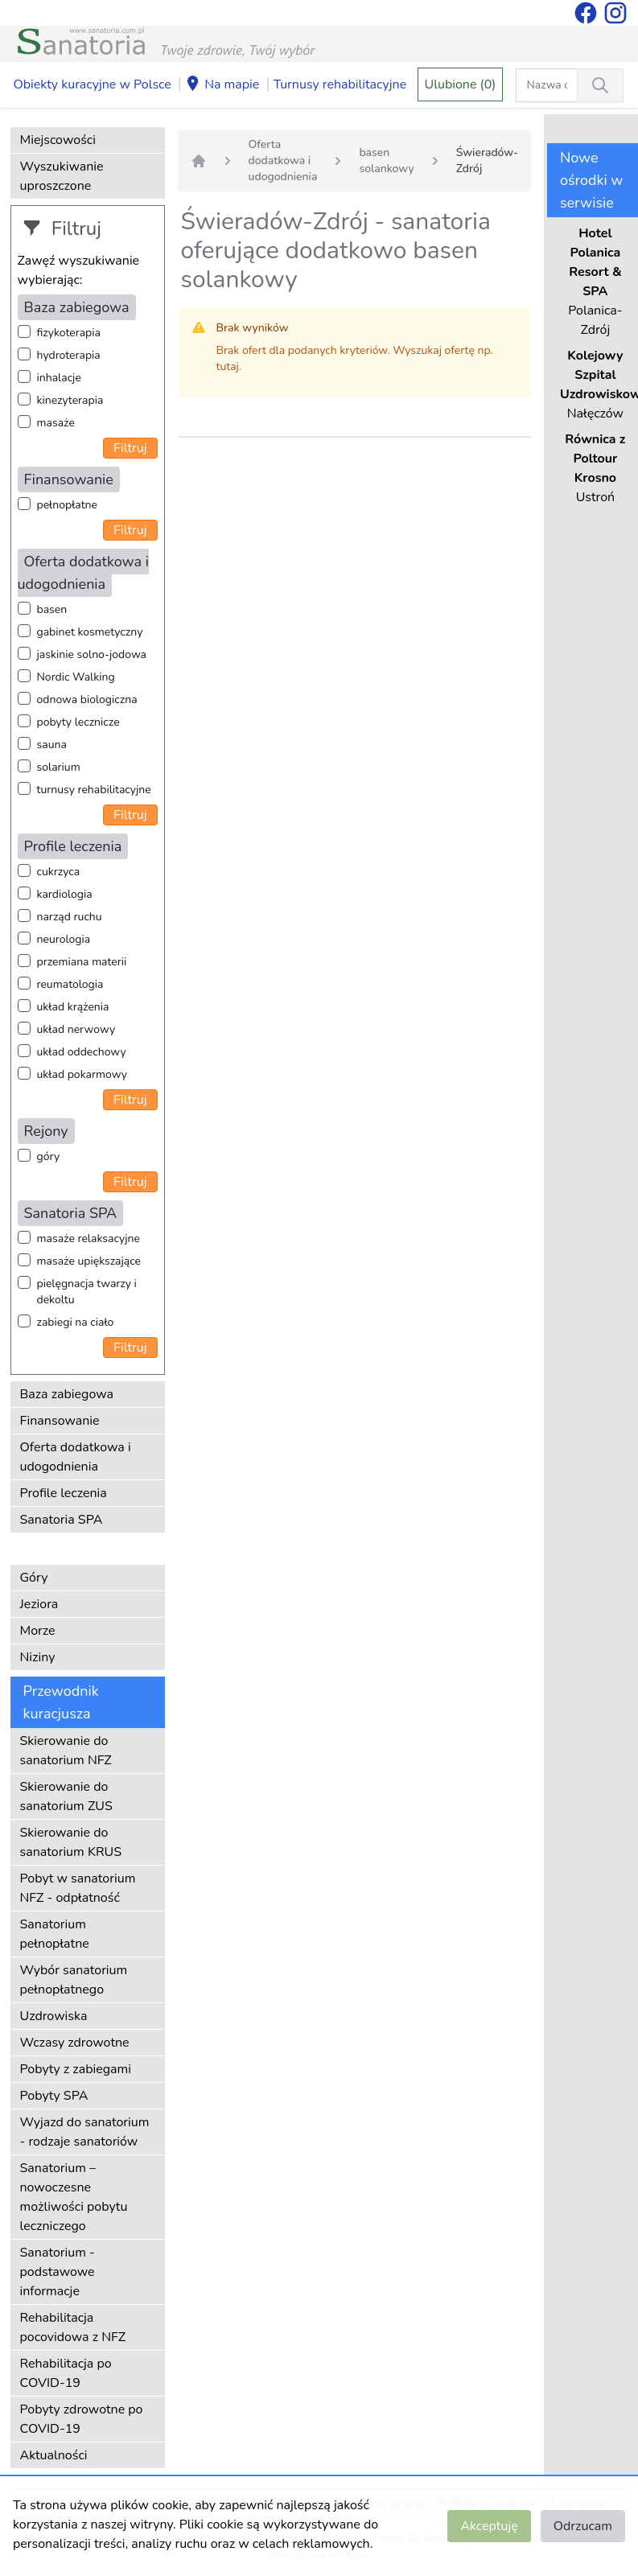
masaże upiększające (89, 1261)
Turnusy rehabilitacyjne (340, 84)
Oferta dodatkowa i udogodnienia (75, 1456)
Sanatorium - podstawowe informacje (57, 2272)
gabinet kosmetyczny (90, 632)
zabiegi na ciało (75, 1322)
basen (52, 609)
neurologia (64, 939)
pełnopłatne (67, 504)
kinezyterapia (70, 400)
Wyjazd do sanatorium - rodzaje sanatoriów (85, 2131)
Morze (38, 1631)
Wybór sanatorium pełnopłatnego (74, 1979)
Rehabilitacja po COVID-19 (66, 2373)
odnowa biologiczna (87, 699)
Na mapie (222, 85)
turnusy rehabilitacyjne (94, 789)
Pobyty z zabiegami (75, 2069)
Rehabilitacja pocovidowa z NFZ (73, 2327)
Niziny (38, 1657)
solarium (58, 767)
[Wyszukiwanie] (600, 85)
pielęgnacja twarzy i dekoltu (87, 1291)
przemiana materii (82, 961)
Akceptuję (488, 2526)
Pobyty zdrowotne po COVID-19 (81, 2419)
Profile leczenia (63, 1493)
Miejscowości (58, 140)
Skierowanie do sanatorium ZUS (66, 1796)
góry (48, 1156)
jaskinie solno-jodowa (92, 654)
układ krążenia (73, 1006)
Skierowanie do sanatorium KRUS (71, 1842)
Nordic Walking (76, 677)
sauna (52, 744)
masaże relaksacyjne (88, 1238)
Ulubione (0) (460, 84)
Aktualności (54, 2455)
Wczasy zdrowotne (75, 2042)
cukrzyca (58, 871)
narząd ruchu (69, 916)
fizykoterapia (69, 332)
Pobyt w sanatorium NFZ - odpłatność (78, 1888)
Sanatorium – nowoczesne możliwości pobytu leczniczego (74, 2197)
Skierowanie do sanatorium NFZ (66, 1750)
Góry (34, 1577)
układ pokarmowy (82, 1074)
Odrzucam (583, 2526)
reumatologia (70, 984)
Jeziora (39, 1604)
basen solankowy (386, 160)
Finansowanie (60, 1421)
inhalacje (59, 377)
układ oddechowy (81, 1052)
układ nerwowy (76, 1029)
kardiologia (65, 894)
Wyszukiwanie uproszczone (62, 176)
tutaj (227, 366)
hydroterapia (69, 355)
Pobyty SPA (54, 2096)
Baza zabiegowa (67, 1394)
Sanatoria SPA (61, 1520)
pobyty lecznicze (78, 722)
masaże (56, 422)
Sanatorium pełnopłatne (54, 1934)
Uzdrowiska (54, 2016)
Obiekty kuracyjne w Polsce (92, 84)
